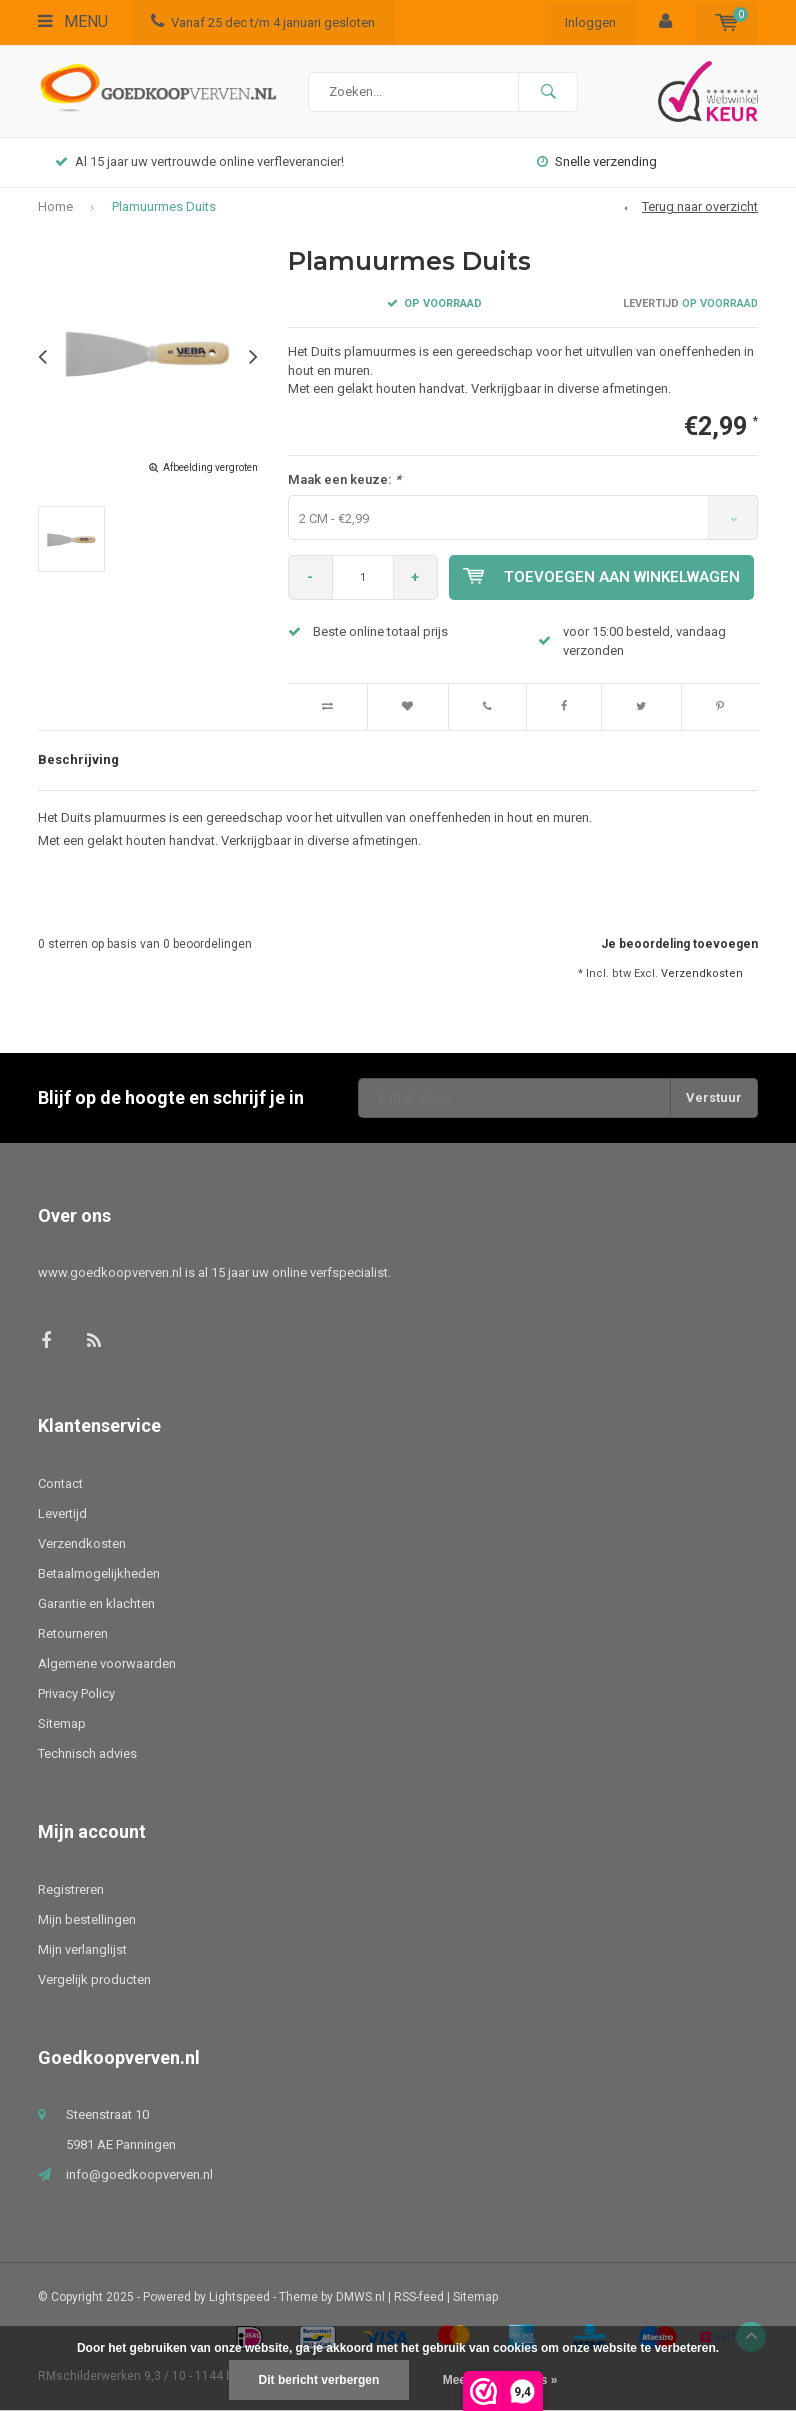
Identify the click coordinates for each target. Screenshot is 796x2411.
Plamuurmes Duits (164, 206)
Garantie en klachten (96, 1603)
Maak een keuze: (344, 479)
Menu (73, 21)
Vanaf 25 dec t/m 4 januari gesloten (263, 22)
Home (55, 206)
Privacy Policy (76, 1693)
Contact (60, 1483)
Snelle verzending (597, 161)
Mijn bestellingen (87, 1919)
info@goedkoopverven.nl (139, 2174)
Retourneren (73, 1633)
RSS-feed (419, 2297)
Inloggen (590, 22)
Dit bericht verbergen (319, 2380)
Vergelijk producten (94, 1979)
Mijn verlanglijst (82, 1949)
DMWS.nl (360, 2297)
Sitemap (62, 1723)
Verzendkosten (702, 973)
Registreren (71, 1889)
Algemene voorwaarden (107, 1663)
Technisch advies (87, 1753)
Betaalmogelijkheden (99, 1573)
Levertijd (62, 1513)
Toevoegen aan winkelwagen (601, 577)
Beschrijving (78, 759)
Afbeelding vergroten (210, 467)
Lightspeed (239, 2297)
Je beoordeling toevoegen (679, 944)
